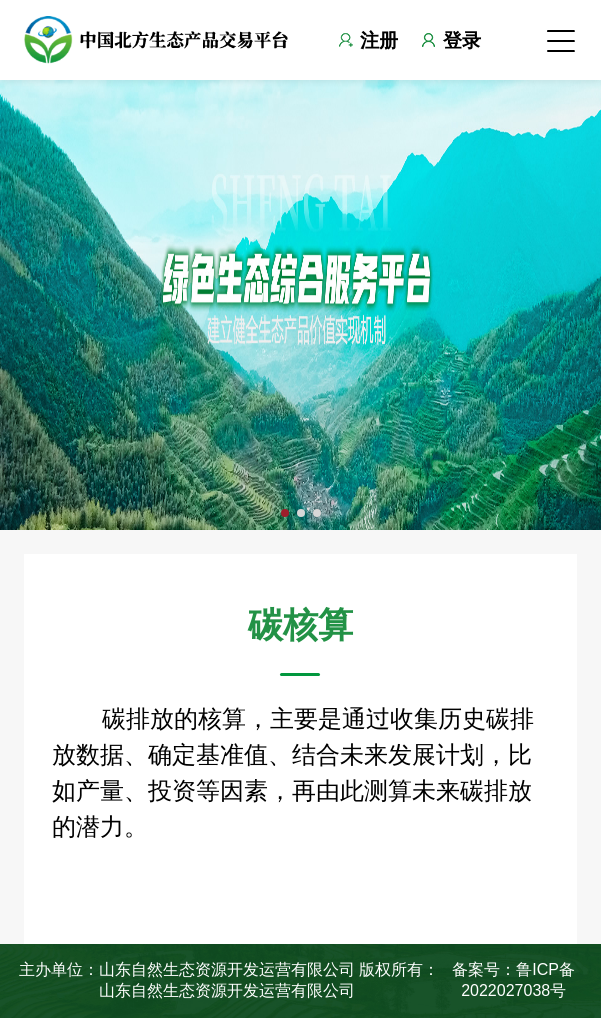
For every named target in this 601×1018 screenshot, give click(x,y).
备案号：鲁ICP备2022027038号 (513, 979)
